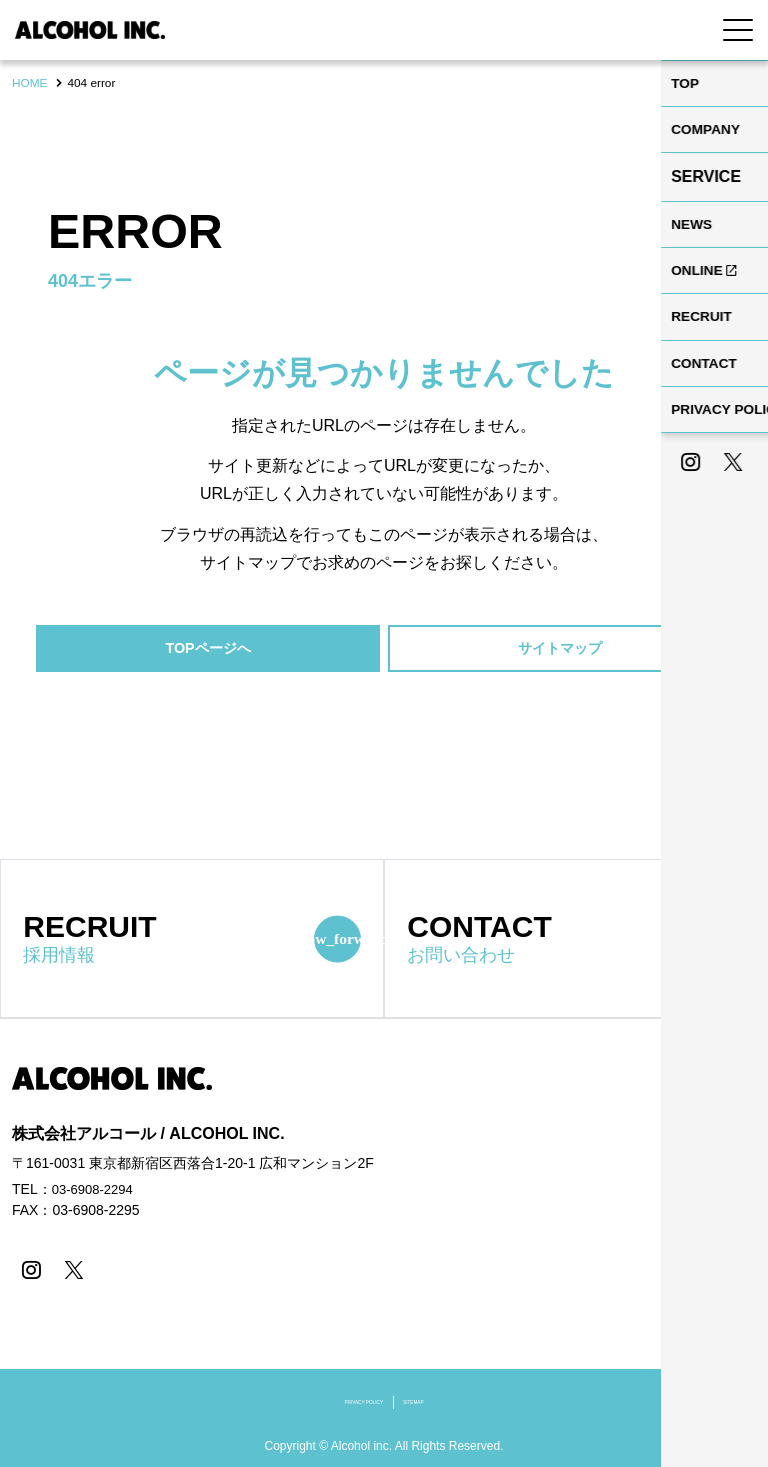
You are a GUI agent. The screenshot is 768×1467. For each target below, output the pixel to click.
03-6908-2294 (95, 1192)
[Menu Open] (738, 30)
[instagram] (29, 1271)
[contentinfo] (384, 1244)
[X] (69, 1271)
